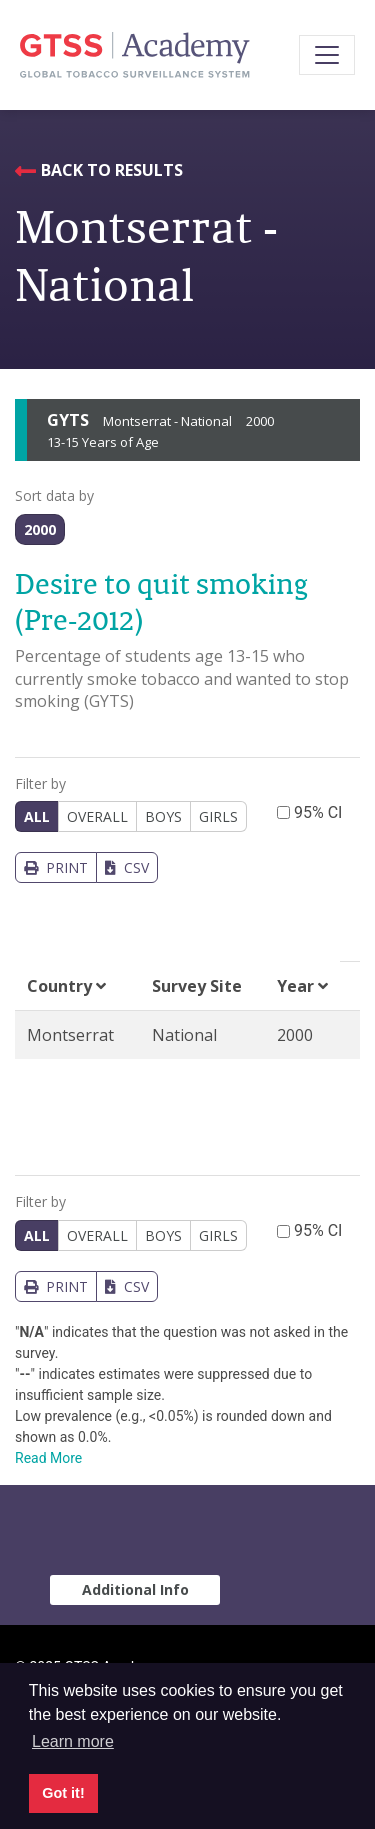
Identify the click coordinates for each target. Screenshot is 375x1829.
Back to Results (112, 170)
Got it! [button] (63, 1793)
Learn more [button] (73, 1741)
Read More (48, 1458)
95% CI (318, 812)
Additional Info (135, 1589)
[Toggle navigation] (327, 55)
